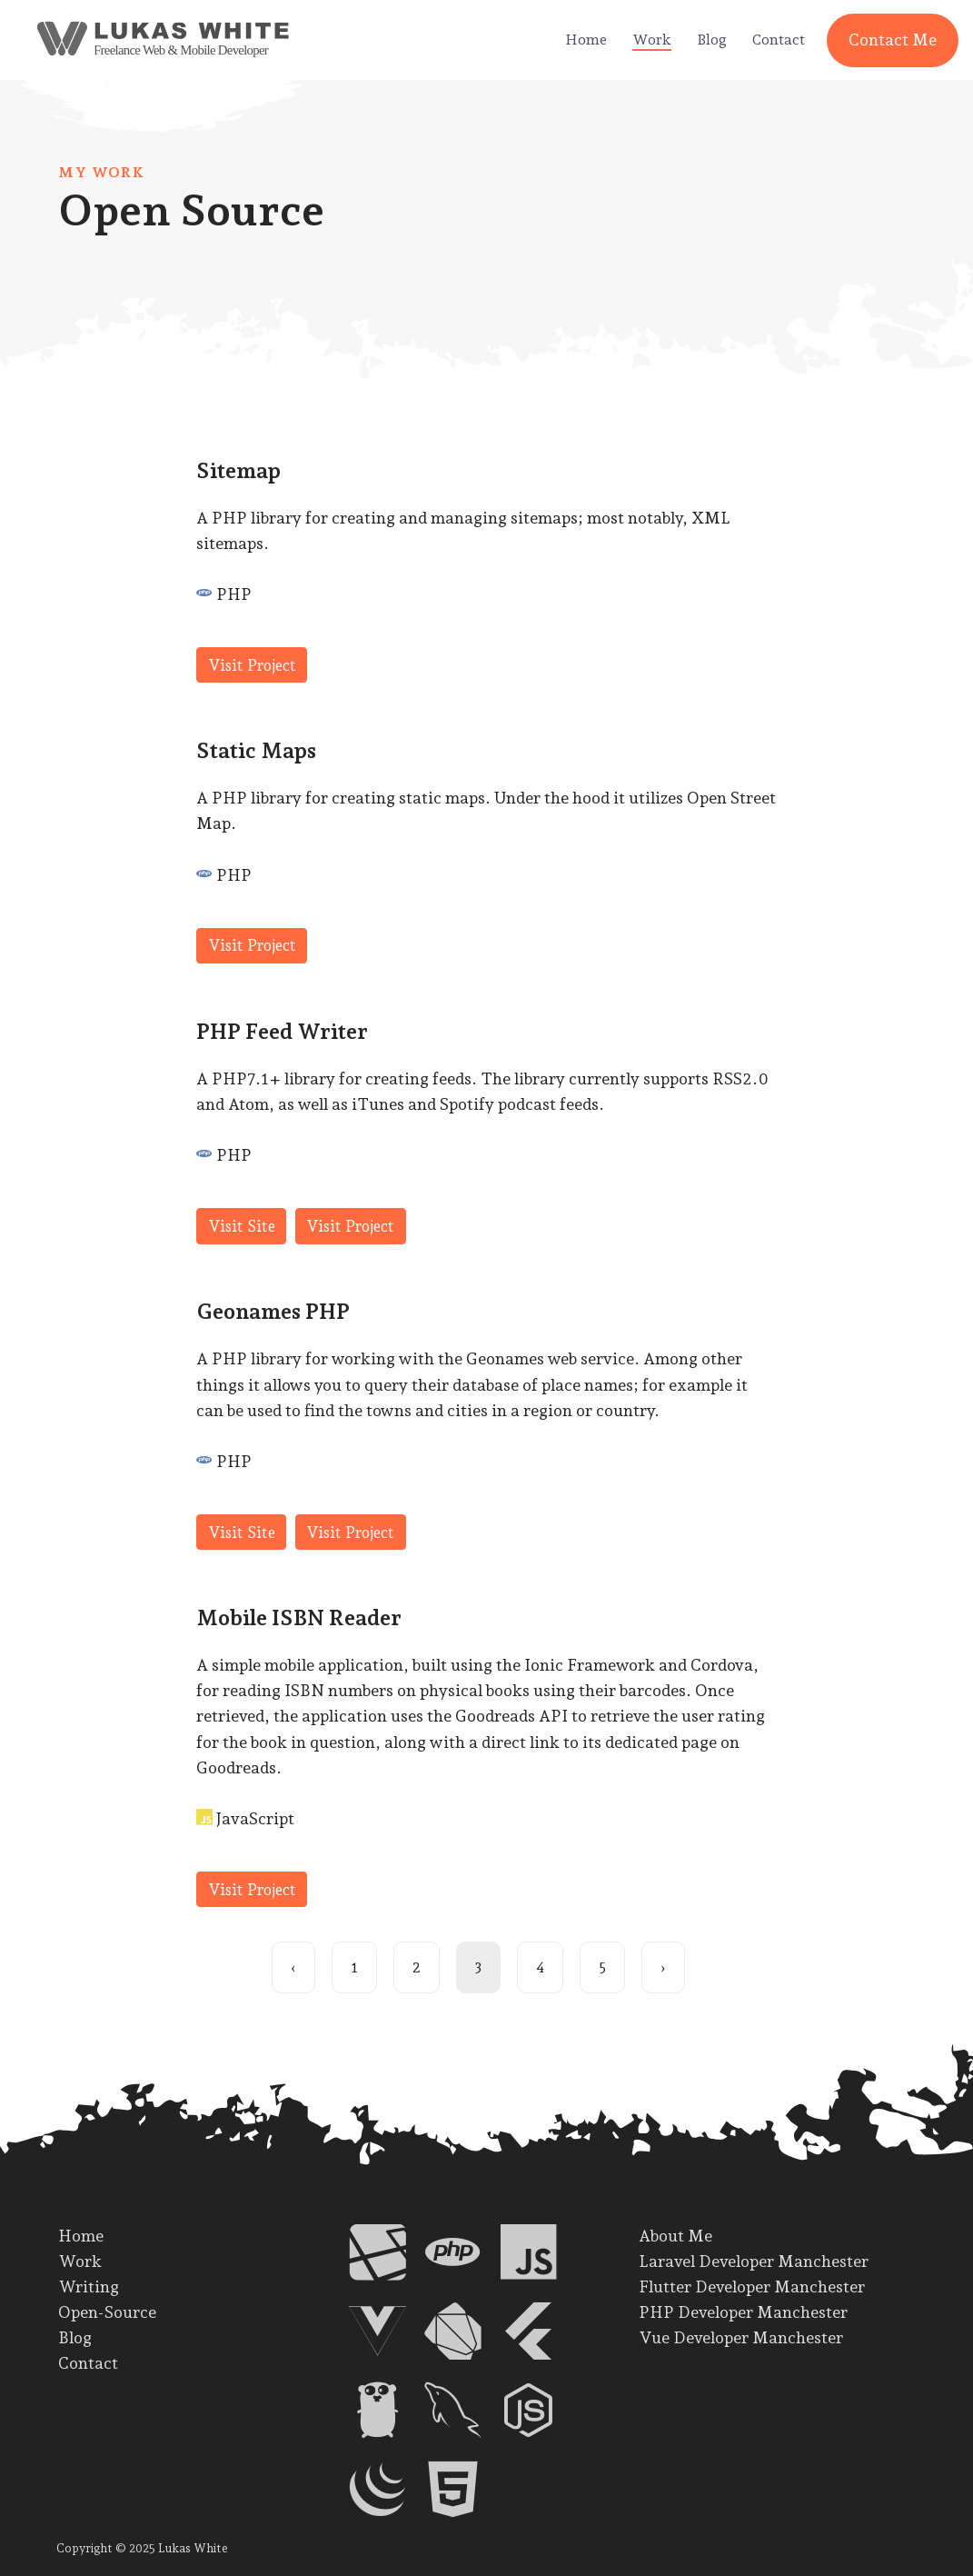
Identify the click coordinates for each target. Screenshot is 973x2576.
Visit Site (241, 1226)
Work (651, 39)
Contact (778, 39)
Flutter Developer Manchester (752, 2286)
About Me (675, 2235)
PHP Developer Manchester (743, 2311)
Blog (712, 39)
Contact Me (893, 39)
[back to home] (133, 40)
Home (586, 39)
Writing (88, 2286)
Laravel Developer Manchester (754, 2261)
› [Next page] (663, 1967)
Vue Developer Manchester (741, 2337)
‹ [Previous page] (293, 1967)
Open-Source (107, 2311)
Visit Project (252, 665)
